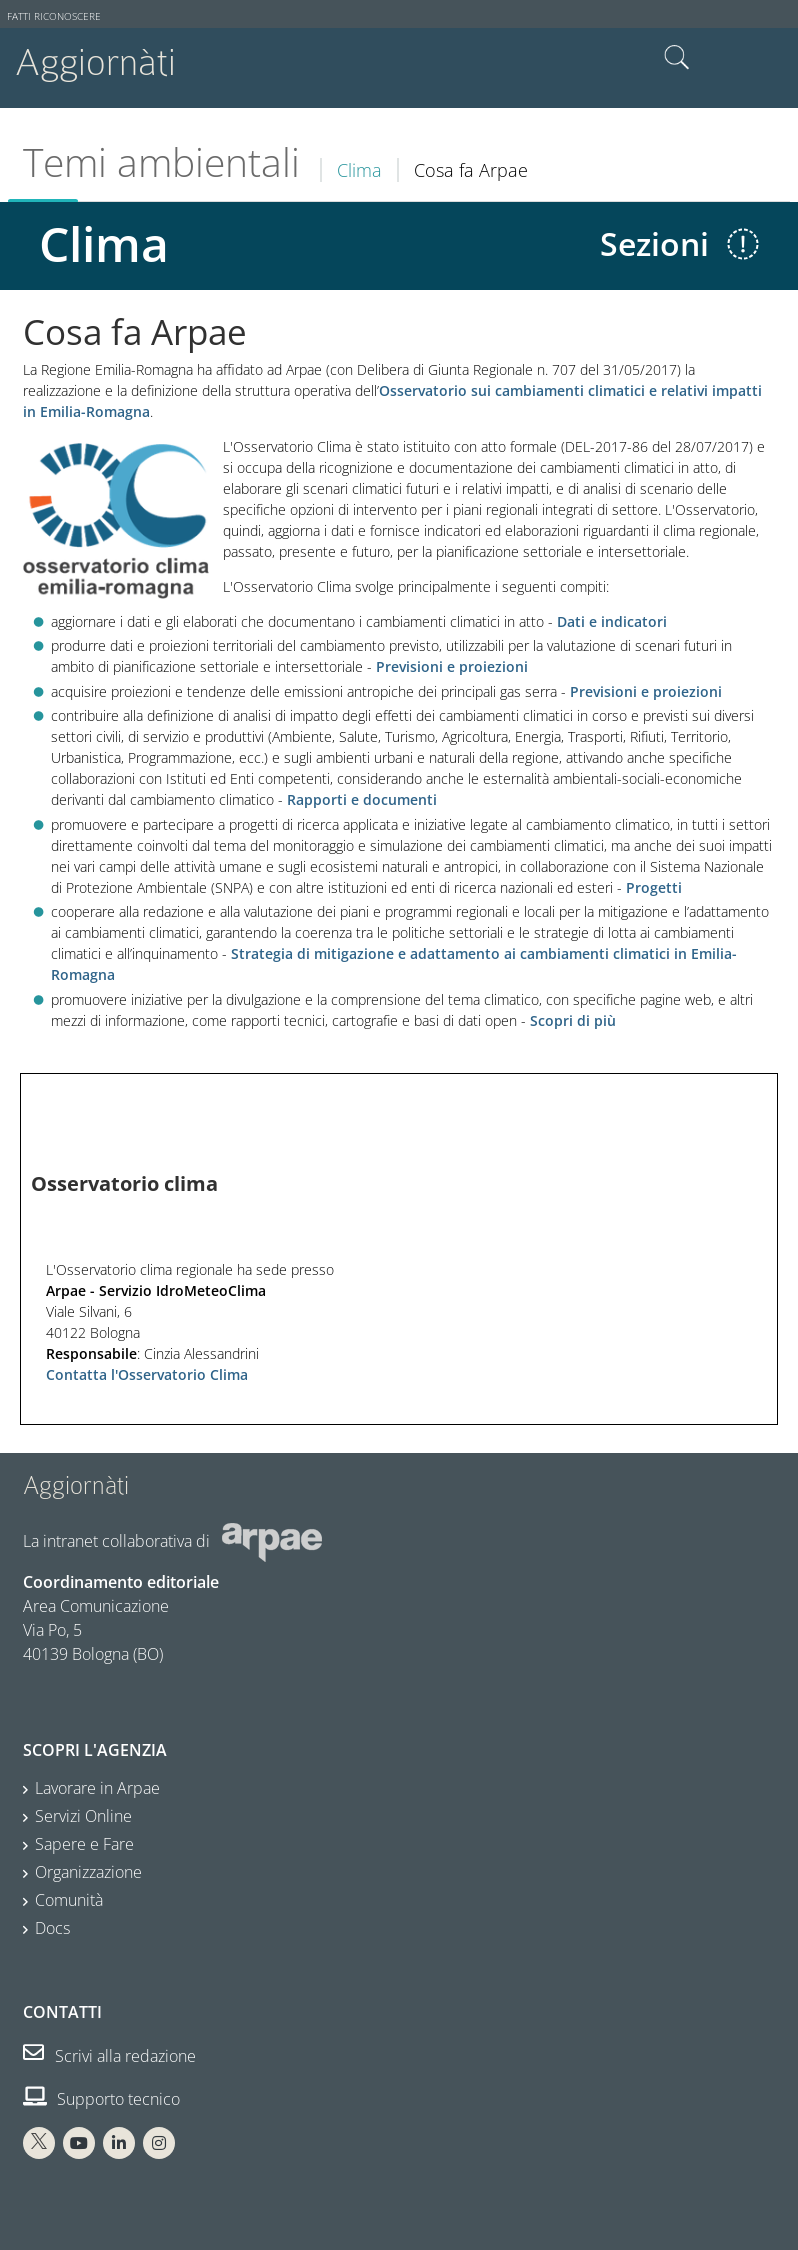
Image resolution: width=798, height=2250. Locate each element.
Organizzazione (88, 1872)
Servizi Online (83, 1816)
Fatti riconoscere (54, 16)
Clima (359, 170)
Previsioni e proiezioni (452, 666)
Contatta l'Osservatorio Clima (147, 1374)
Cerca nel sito (677, 58)
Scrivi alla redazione (109, 2056)
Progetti (654, 887)
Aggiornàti (95, 62)
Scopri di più (573, 1020)
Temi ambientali (161, 162)
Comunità (69, 1900)
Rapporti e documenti (362, 799)
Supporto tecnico (101, 2099)
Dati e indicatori (612, 621)
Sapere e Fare (84, 1844)
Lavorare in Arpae (97, 1788)
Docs (52, 1928)
